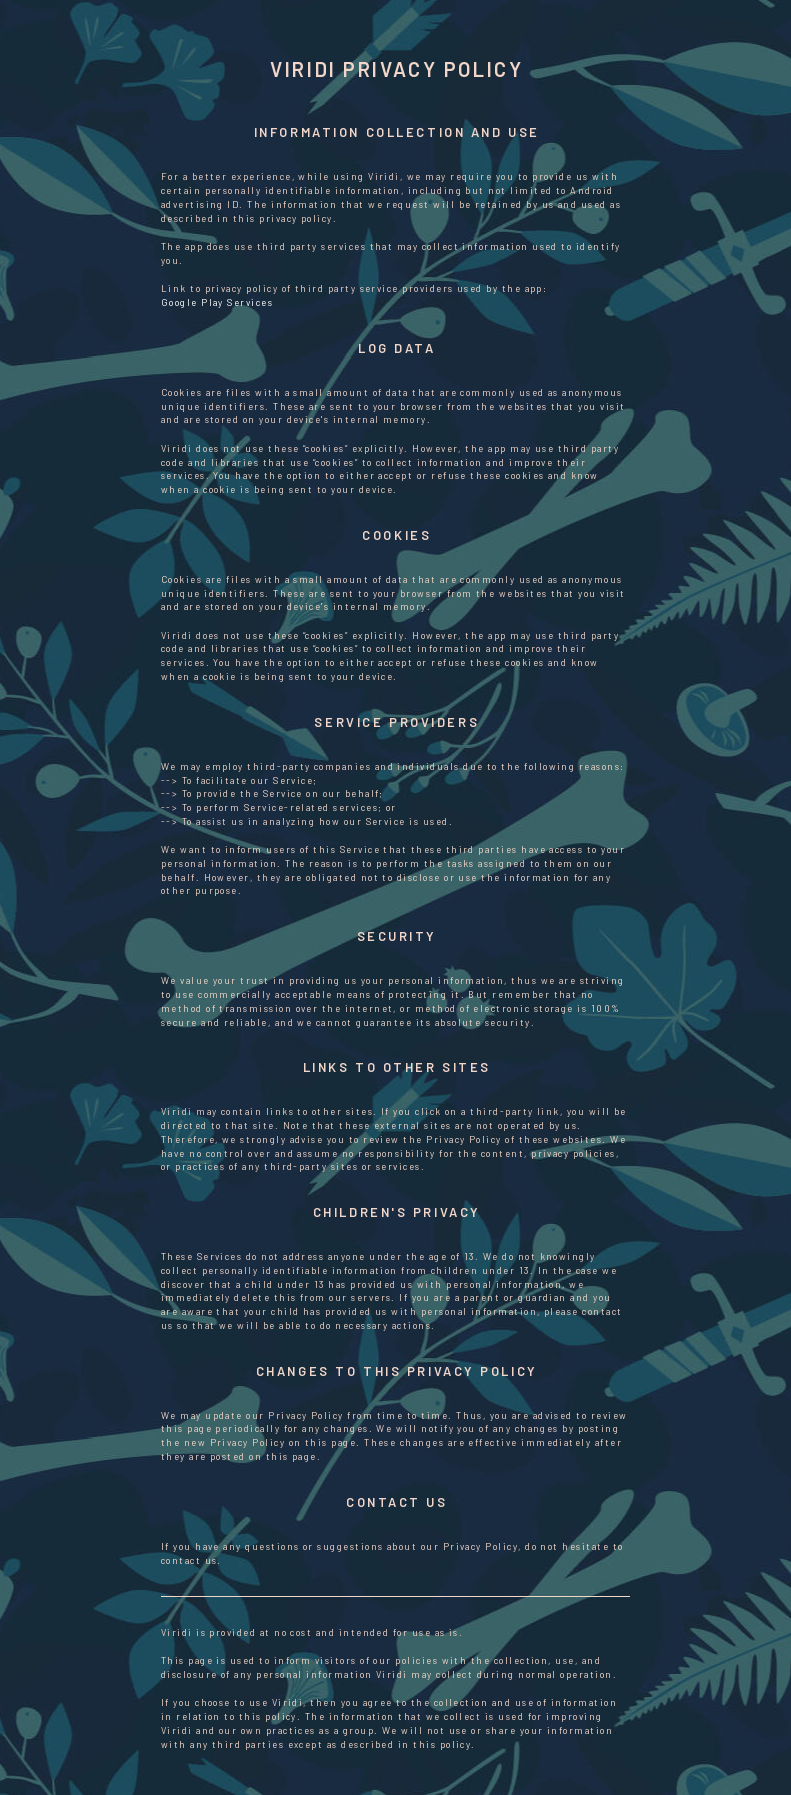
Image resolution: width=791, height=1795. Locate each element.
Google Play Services (217, 302)
